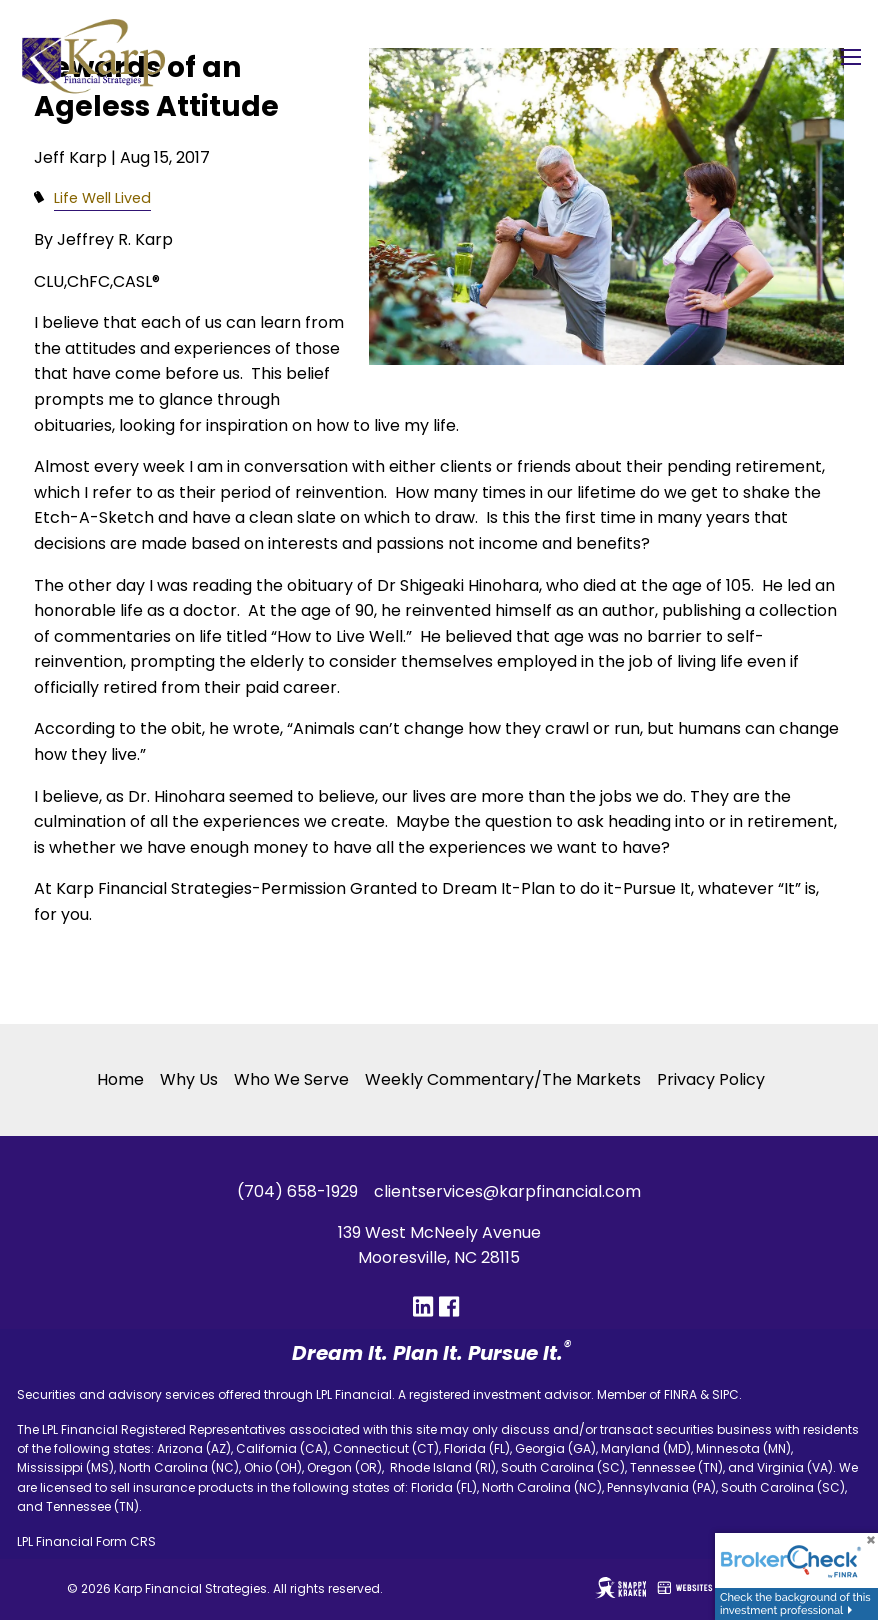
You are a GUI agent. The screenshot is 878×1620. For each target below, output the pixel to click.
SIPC (725, 1394)
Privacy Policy (711, 1079)
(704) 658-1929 (297, 1191)
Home (120, 1079)
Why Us (189, 1079)
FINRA (680, 1394)
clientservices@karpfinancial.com (507, 1191)
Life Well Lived (102, 198)
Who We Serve (291, 1079)
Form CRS (126, 1541)
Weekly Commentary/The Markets (503, 1079)
